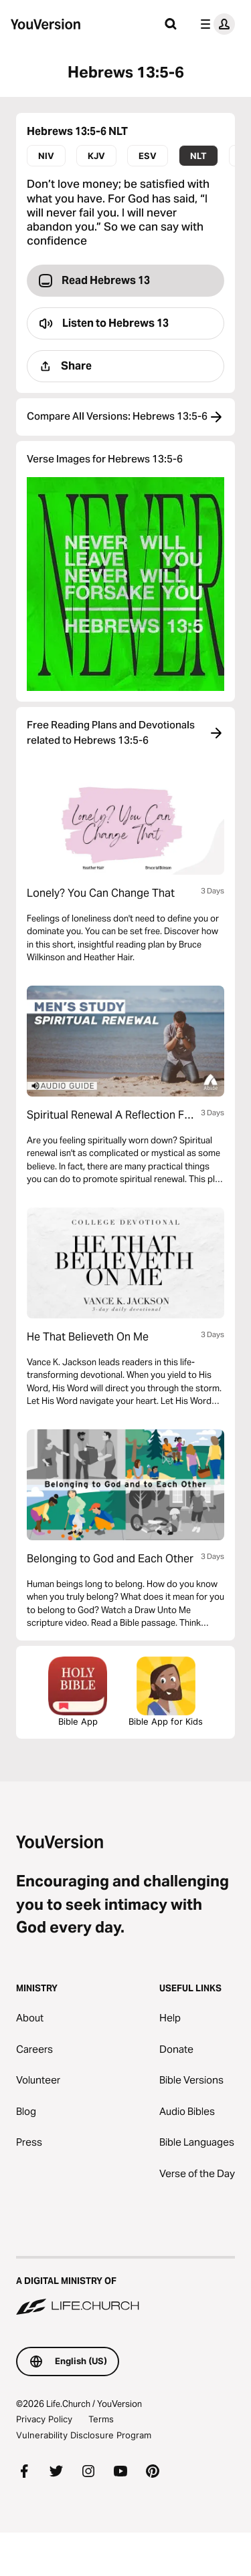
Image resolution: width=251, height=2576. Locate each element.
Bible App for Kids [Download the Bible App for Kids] (166, 1692)
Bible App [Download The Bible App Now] (77, 1692)
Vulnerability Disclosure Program (83, 2435)
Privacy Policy (44, 2419)
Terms (101, 2419)
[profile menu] (214, 24)
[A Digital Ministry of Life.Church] (125, 2287)
